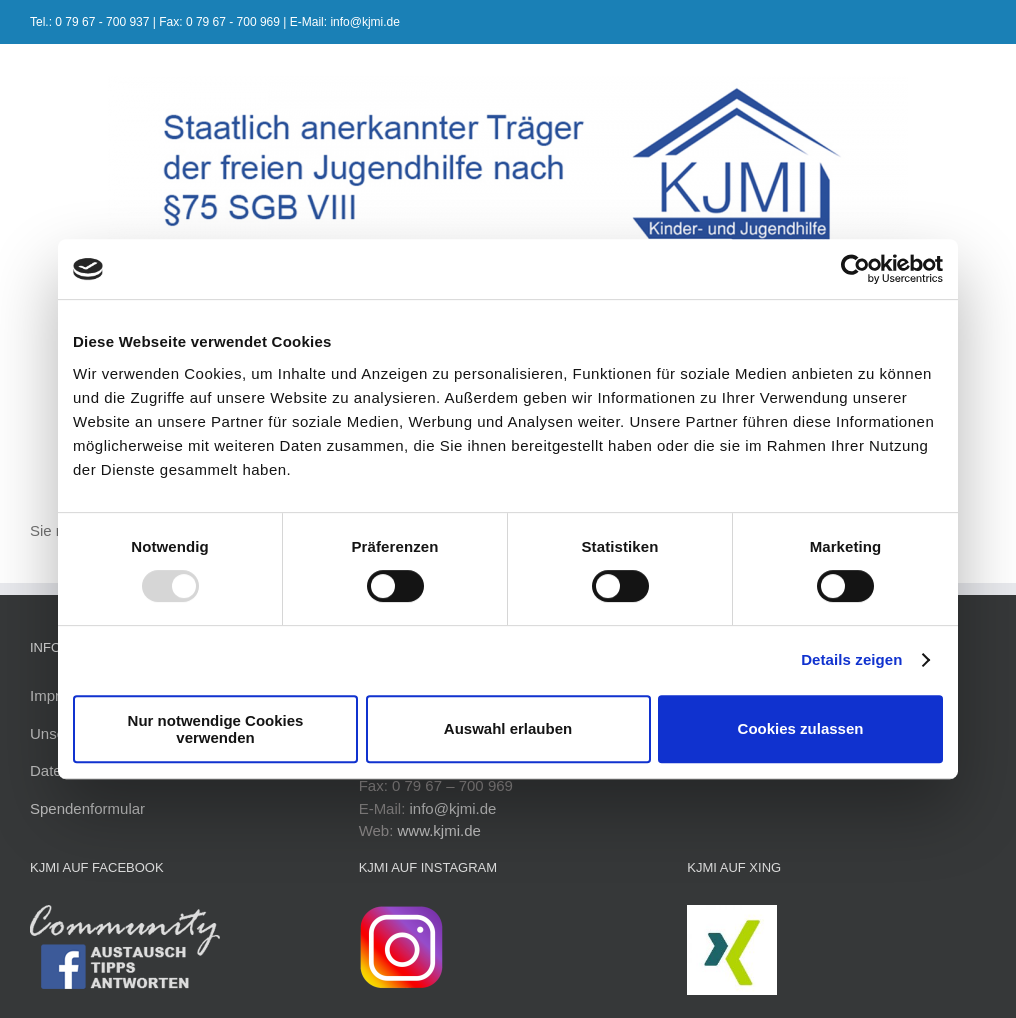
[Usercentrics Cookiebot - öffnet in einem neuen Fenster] (855, 269)
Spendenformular (87, 808)
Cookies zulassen (801, 728)
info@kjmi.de (452, 808)
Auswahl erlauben (508, 728)
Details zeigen (851, 659)
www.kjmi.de (439, 830)
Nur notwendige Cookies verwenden (216, 729)
